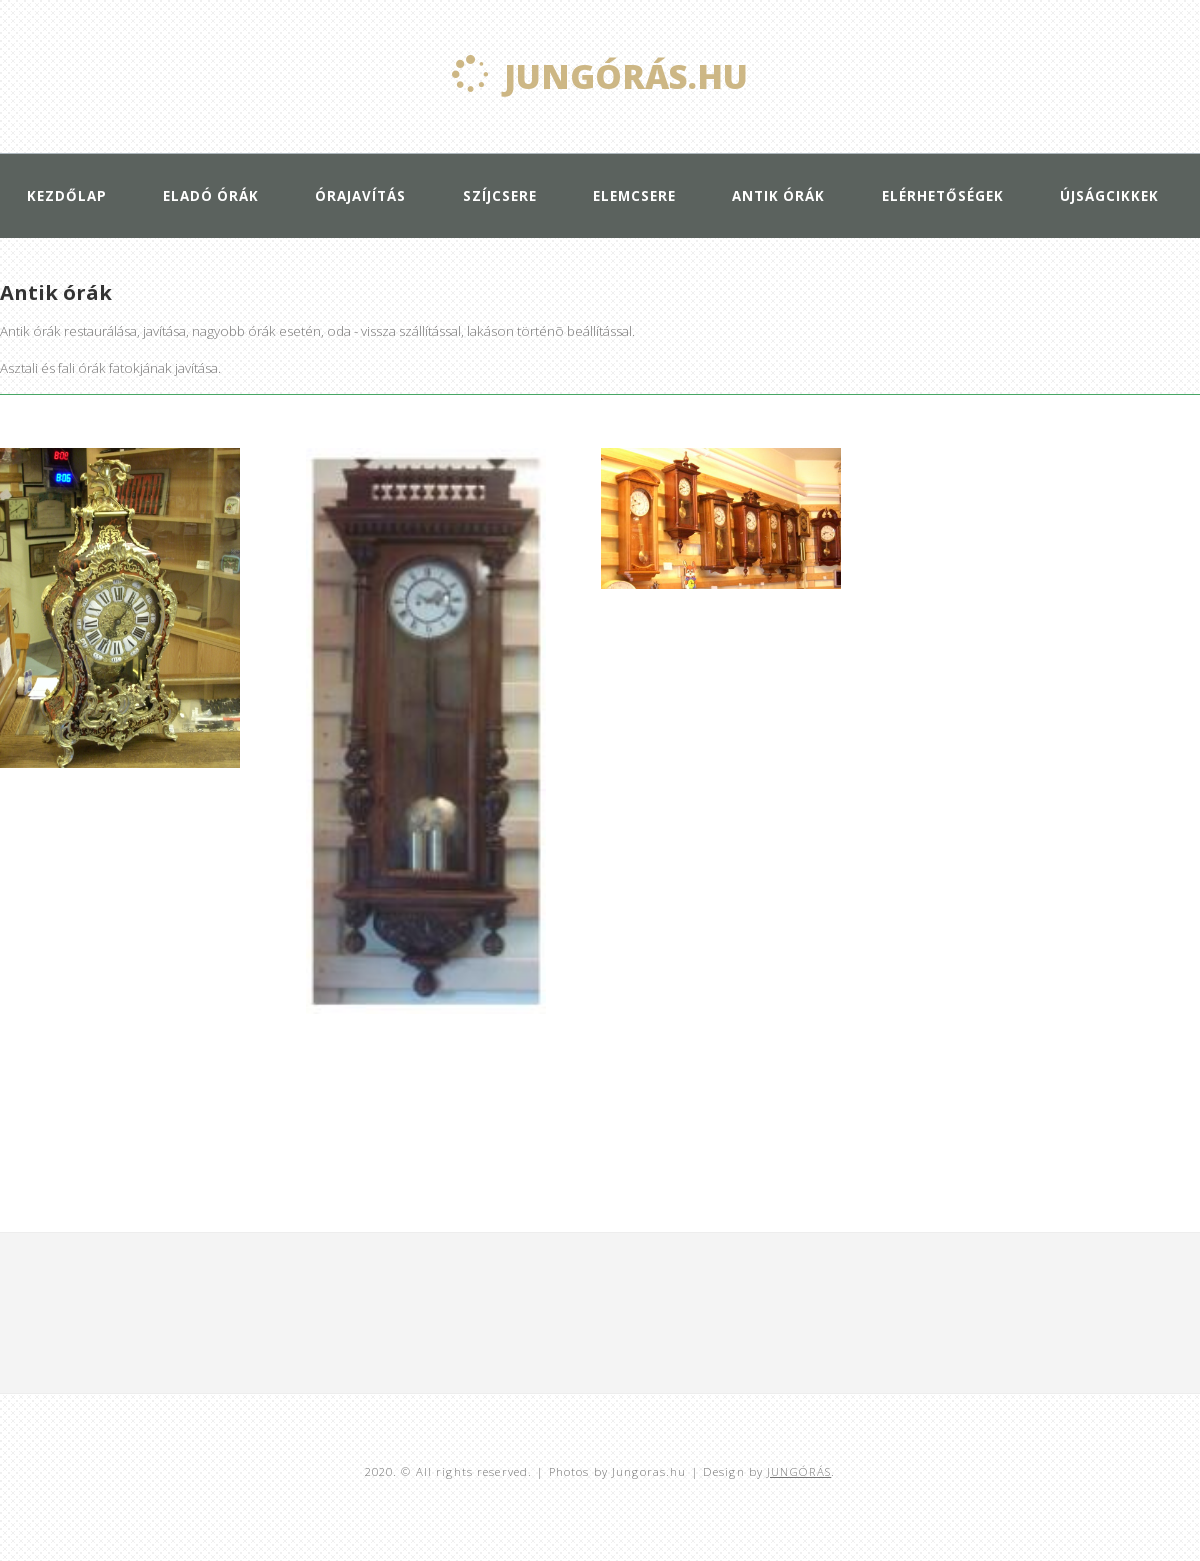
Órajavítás (360, 196)
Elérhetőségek (943, 196)
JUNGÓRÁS (799, 1471)
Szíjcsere (500, 196)
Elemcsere (634, 196)
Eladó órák (211, 196)
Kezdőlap (67, 196)
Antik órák (778, 196)
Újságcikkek (1109, 196)
